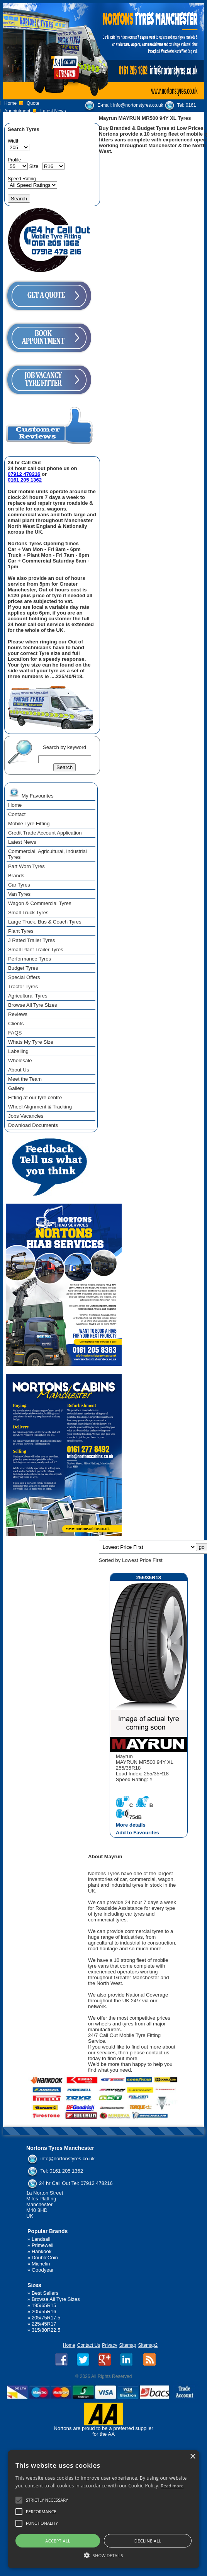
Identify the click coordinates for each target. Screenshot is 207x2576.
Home (10, 103)
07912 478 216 (161, 114)
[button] (103, 2554)
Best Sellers (45, 2293)
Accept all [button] (57, 2541)
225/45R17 (44, 2324)
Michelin (41, 2264)
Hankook (41, 2251)
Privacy (109, 2345)
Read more (172, 2486)
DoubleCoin (45, 2257)
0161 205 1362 (25, 480)
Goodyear (43, 2270)
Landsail (41, 2239)
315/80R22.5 (46, 2330)
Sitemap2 (148, 2345)
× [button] (192, 2457)
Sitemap (127, 2345)
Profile (14, 160)
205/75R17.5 (46, 2318)
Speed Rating (22, 178)
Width (14, 141)
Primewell (42, 2245)
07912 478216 (24, 474)
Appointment (17, 111)
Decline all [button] (147, 2541)
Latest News (53, 111)
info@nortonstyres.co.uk (138, 105)
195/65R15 (44, 2305)
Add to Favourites (137, 1832)
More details (131, 1825)
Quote (33, 103)
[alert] (103, 2509)
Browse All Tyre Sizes (56, 2299)
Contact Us (88, 2345)
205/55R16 (44, 2311)
